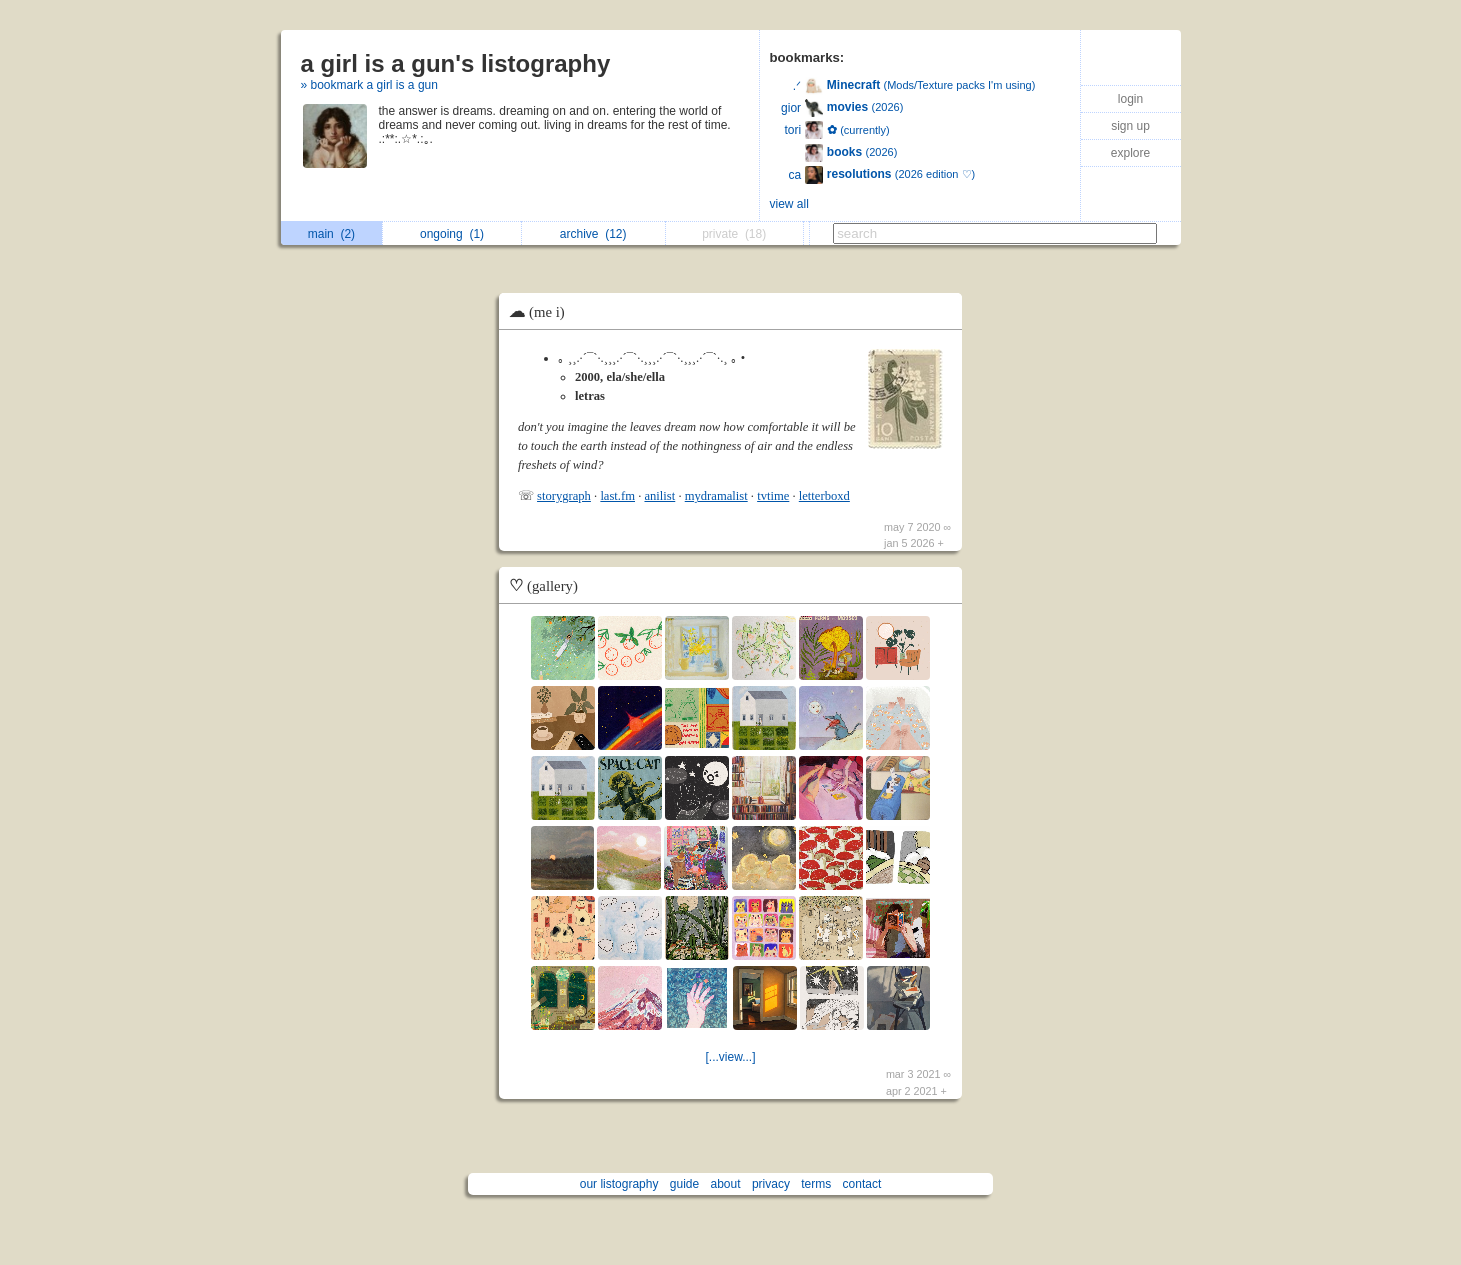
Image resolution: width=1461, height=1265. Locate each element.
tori (792, 130)
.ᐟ (797, 86)
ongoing (452, 234)
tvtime (773, 496)
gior (791, 108)
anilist (659, 496)
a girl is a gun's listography (456, 63)
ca (794, 175)
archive (593, 234)
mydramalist (716, 496)
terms (816, 1184)
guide (684, 1184)
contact (862, 1184)
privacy (771, 1184)
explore (1130, 153)
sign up (1130, 126)
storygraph (564, 496)
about (726, 1184)
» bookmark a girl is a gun (369, 85)
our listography (619, 1184)
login (1130, 99)
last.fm (617, 496)
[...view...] (730, 1057)
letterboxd (824, 496)
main (331, 234)
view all (789, 204)
